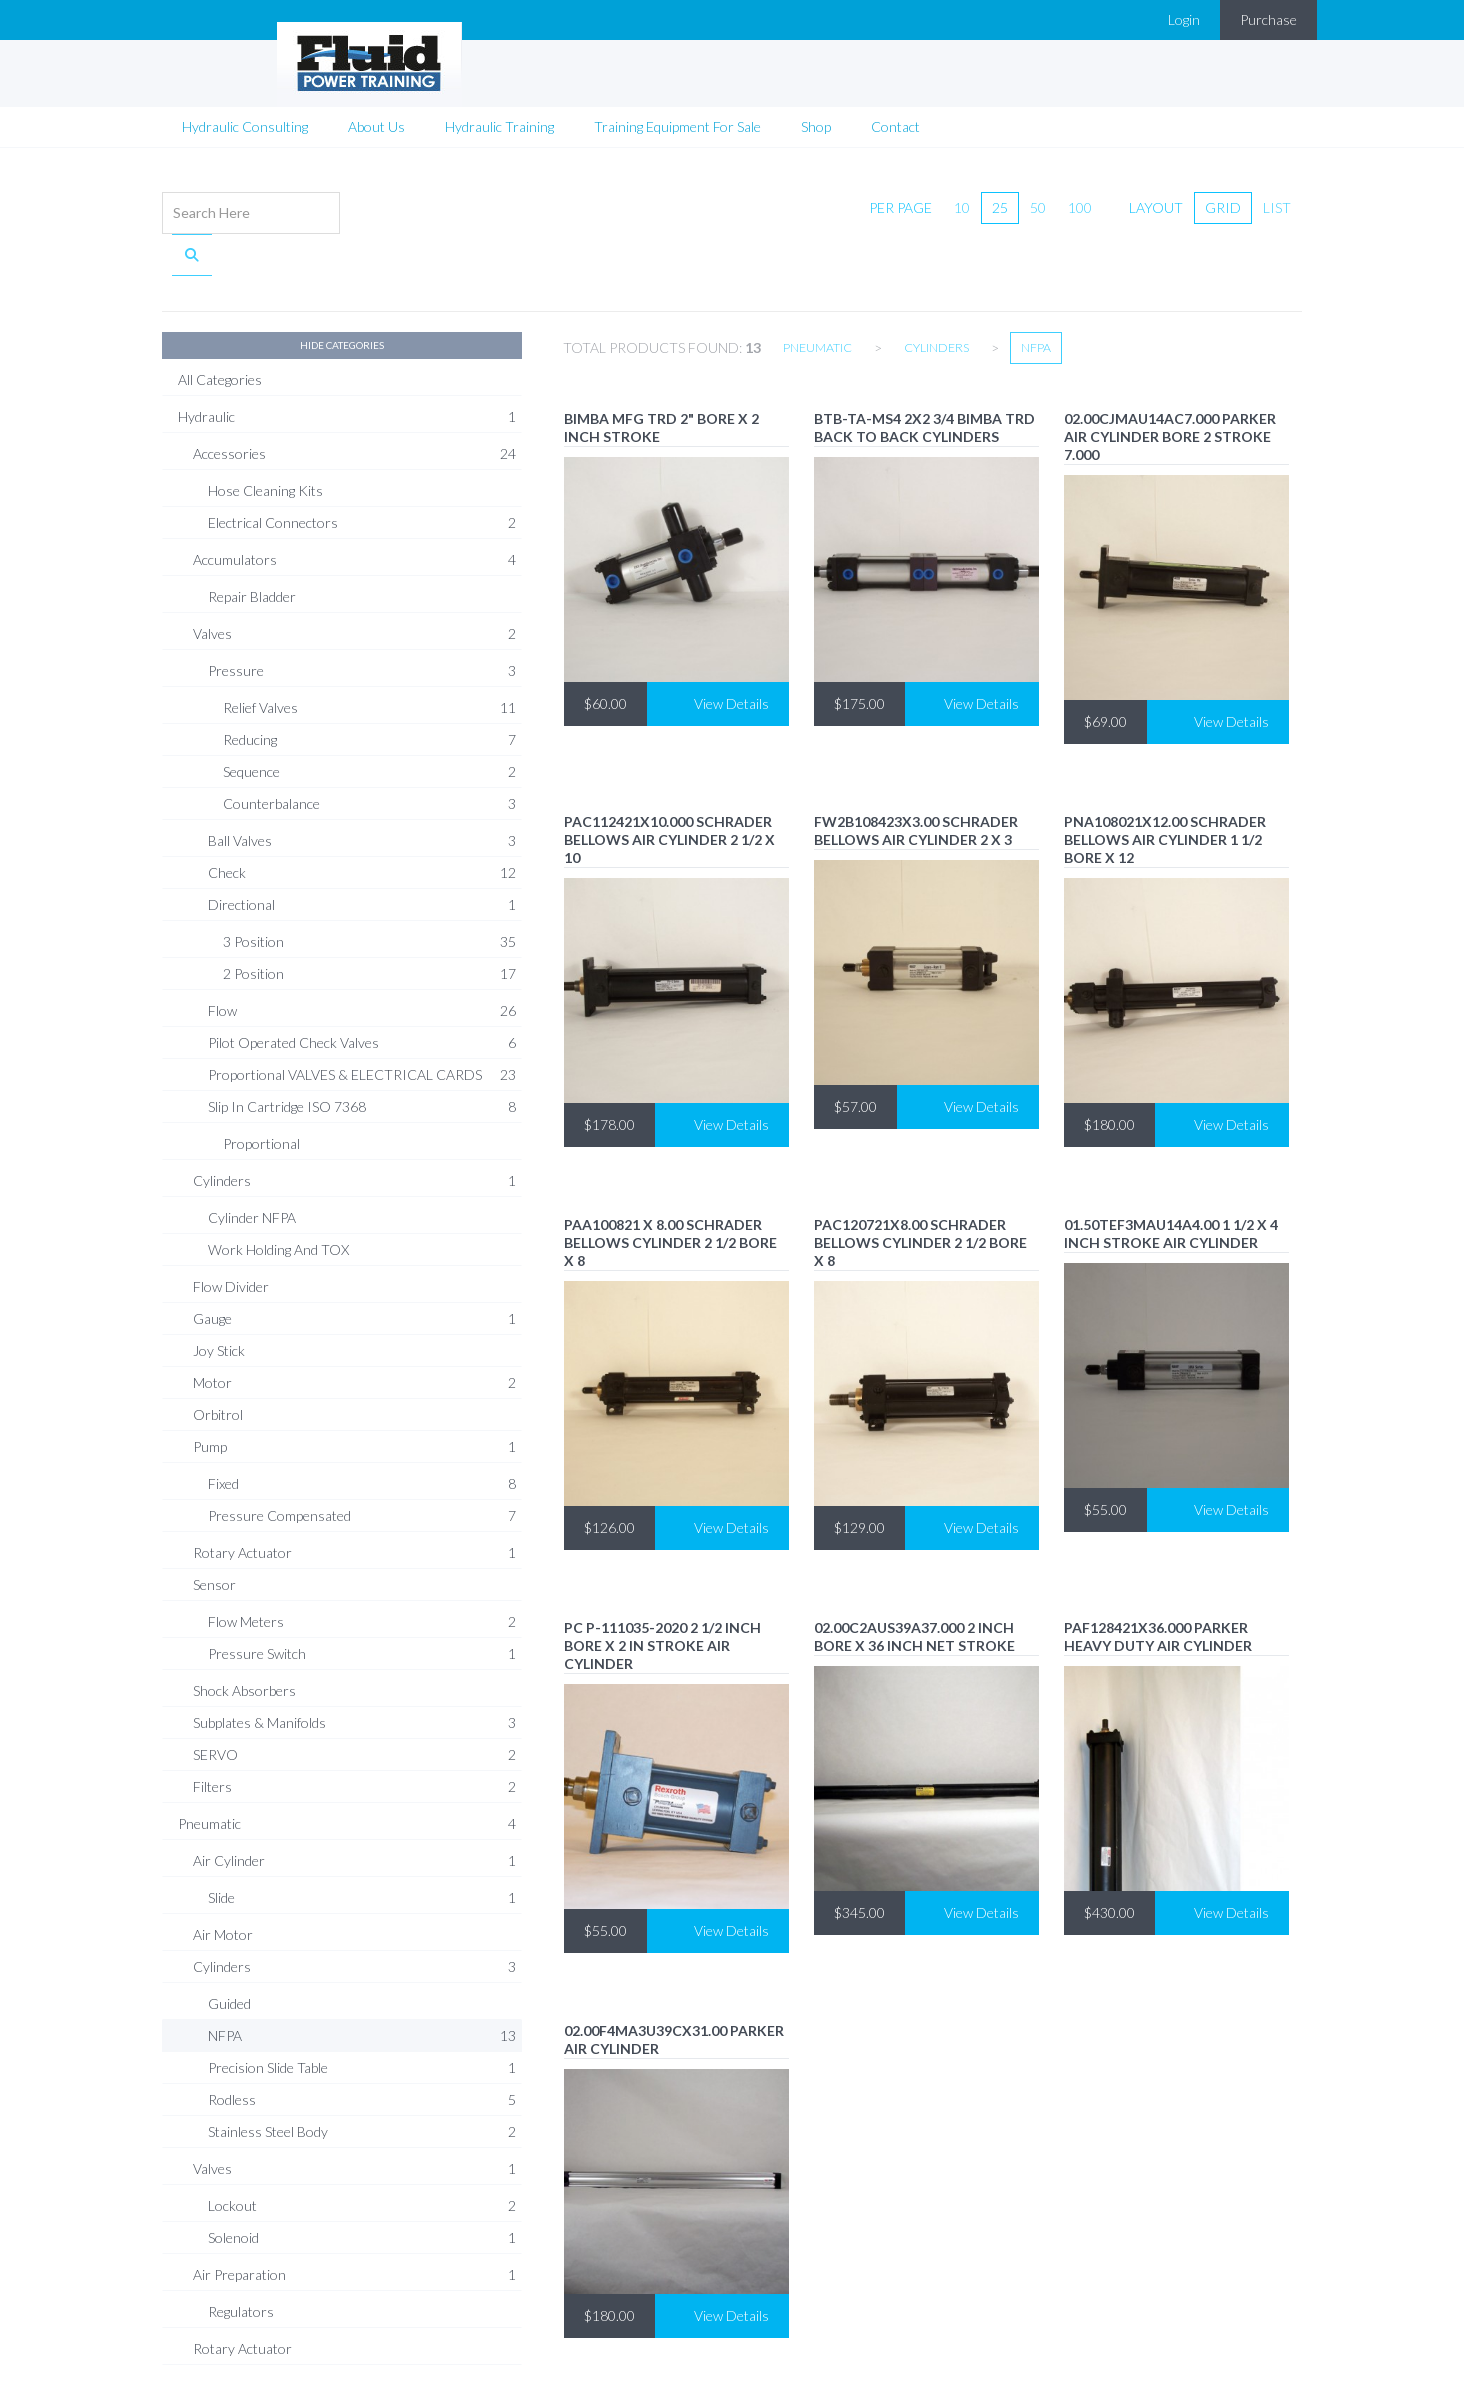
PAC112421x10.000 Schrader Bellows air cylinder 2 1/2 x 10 (669, 785)
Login (1184, 19)
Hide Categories (342, 291)
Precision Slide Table (362, 2014)
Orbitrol (218, 1360)
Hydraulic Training (499, 114)
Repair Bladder (252, 542)
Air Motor (223, 1880)
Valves (354, 580)
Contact (895, 114)
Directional (362, 851)
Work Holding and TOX (278, 1195)
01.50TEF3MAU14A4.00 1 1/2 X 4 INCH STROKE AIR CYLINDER (1171, 1179)
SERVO (354, 1701)
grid (1223, 195)
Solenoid (362, 2184)
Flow (362, 957)
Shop (816, 114)
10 (962, 195)
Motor (354, 1329)
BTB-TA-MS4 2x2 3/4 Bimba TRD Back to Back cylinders (924, 373)
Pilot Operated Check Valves (362, 989)
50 (1038, 195)
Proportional (261, 1089)
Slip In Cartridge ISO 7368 (362, 1053)
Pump (354, 1393)
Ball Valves (362, 787)
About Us (376, 114)
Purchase (1268, 19)
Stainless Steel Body (362, 2078)
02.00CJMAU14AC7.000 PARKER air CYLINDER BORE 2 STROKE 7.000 (1170, 382)
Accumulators (354, 506)
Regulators (241, 2257)
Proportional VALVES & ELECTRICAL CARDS (362, 1021)
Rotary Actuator (354, 1499)
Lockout (362, 2152)
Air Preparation (354, 2221)
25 (1000, 195)
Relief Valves (369, 654)
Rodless (362, 2046)
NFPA (362, 1982)
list (1277, 195)
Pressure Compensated (362, 1462)
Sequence (369, 718)
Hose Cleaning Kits (265, 436)
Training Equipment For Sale (677, 114)
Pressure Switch (362, 1600)
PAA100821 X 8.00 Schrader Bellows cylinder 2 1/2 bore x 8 (670, 1188)
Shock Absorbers (244, 1636)
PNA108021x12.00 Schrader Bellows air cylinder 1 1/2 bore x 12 (1165, 785)
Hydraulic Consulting (245, 114)
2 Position (369, 920)
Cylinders (354, 1127)
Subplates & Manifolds (354, 1669)
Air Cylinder (354, 1807)
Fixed (362, 1430)
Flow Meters (362, 1568)
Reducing (369, 686)
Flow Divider (231, 1232)
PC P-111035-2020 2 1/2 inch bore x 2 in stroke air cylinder (662, 1591)
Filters (354, 1733)
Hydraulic (347, 363)
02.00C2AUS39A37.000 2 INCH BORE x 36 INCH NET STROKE (914, 1582)
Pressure (362, 617)
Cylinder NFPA (252, 1163)
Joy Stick (219, 1296)
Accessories (354, 400)
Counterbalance (369, 750)
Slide (362, 1844)
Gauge (354, 1265)
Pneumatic (347, 1770)
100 (1080, 195)
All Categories (220, 325)
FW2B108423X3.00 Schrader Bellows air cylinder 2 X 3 (916, 776)
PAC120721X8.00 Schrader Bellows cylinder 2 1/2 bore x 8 (920, 1188)
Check (362, 819)
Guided (229, 1949)
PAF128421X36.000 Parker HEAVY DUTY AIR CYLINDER (1158, 1582)
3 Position (369, 888)
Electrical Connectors (362, 469)
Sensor (214, 1530)
